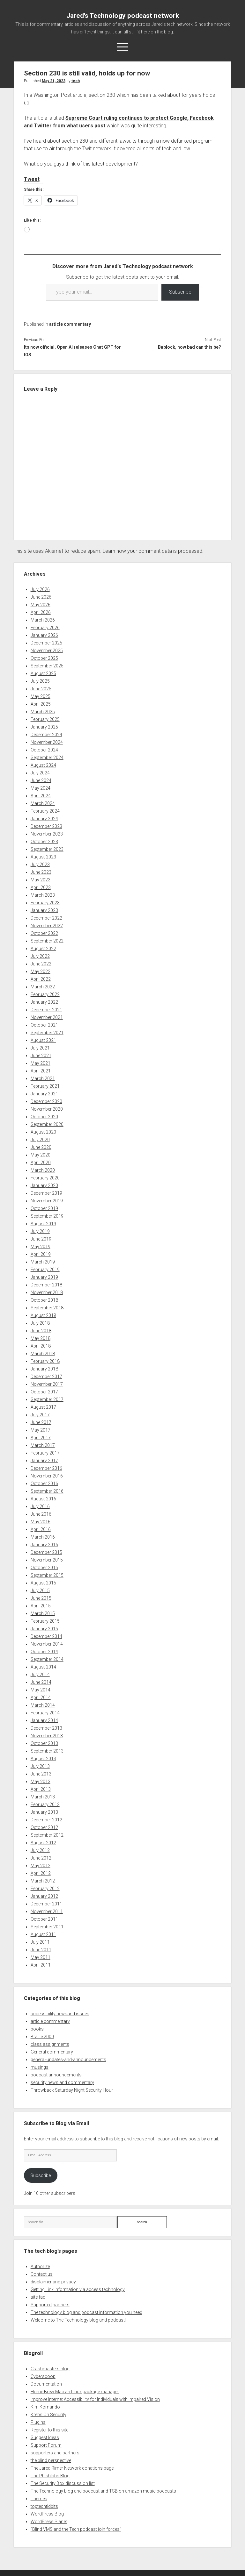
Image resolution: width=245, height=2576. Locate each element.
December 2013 (46, 1728)
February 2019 (45, 1269)
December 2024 (46, 734)
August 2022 (43, 948)
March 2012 (43, 1880)
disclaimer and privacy (53, 2281)
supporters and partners (55, 2452)
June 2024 (41, 780)
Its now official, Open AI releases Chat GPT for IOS (72, 351)
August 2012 (43, 1842)
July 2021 (40, 1047)
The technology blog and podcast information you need (86, 2312)
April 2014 (41, 1697)
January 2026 (44, 635)
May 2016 (40, 1521)
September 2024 (47, 757)
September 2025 (47, 665)
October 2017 (44, 1391)
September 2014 (47, 1659)
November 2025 (47, 650)
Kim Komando (45, 2406)
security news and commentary (62, 2082)
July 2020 (40, 1139)
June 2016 (41, 1514)
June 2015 (41, 1598)
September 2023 (47, 849)
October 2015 (44, 1567)
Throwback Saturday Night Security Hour (72, 2090)
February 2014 (45, 1712)
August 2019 (43, 1223)
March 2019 (43, 1261)
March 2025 (43, 711)
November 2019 (47, 1200)
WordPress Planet (49, 2521)
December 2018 (46, 1284)
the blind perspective (51, 2460)
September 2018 (47, 1307)
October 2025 (44, 658)
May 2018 (40, 1338)
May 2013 (40, 1781)
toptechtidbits (44, 2506)
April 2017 (41, 1437)
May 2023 (40, 879)
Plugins (38, 2422)
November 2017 (47, 1384)
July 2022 (40, 956)
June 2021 (41, 1055)
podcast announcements (56, 2074)
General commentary (52, 2051)
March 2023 (43, 895)
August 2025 (43, 673)
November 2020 (47, 1109)
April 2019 (41, 1254)
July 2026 (40, 589)
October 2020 (44, 1116)
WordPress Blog (47, 2513)
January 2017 (44, 1460)
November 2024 (47, 742)
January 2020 (44, 1185)
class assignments (50, 2044)
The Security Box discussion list (63, 2483)
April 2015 (41, 1605)
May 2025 (40, 696)
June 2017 (41, 1422)
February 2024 (45, 811)
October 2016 (44, 1483)
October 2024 (44, 749)
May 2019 (40, 1246)
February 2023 (45, 902)
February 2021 (45, 1086)
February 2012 (45, 1888)
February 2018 (45, 1361)
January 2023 (44, 910)
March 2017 (43, 1445)
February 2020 (45, 1177)
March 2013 (43, 1796)
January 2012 (44, 1896)
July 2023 (40, 864)
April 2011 (41, 1965)
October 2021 (44, 1025)
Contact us (42, 2274)
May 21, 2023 (53, 81)
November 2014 (47, 1644)
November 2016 (47, 1475)
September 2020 (47, 1124)
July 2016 (40, 1506)
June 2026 (41, 597)
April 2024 (41, 795)
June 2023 (41, 872)
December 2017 (46, 1376)
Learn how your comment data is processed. (153, 551)
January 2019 (44, 1277)
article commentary (70, 324)
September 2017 (47, 1399)
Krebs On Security (48, 2414)
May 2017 (40, 1430)
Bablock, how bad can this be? (189, 347)
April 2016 (41, 1529)
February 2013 (45, 1804)
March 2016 (43, 1537)
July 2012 (40, 1850)
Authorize (40, 2266)
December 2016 (46, 1468)
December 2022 (46, 918)
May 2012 (40, 1865)
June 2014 (41, 1682)
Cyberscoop (43, 2376)
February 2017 (45, 1452)
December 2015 (46, 1552)
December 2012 (46, 1819)
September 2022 (47, 940)
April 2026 (41, 612)
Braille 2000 (42, 2036)
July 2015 (40, 1590)
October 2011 (44, 1919)
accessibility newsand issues (60, 2013)
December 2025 (46, 642)
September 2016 (47, 1491)
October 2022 (44, 933)
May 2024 (40, 788)
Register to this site (49, 2429)
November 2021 (47, 1017)
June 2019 (41, 1239)
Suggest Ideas (45, 2437)
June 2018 (41, 1330)
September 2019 (47, 1216)
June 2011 (41, 1949)
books (37, 2029)
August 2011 (43, 1934)
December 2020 (46, 1101)
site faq (38, 2297)
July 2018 (40, 1323)
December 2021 (46, 1009)
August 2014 (43, 1666)
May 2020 (40, 1154)
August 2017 (43, 1407)
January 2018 (44, 1368)
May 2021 (40, 1063)
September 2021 (47, 1032)
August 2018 (43, 1315)
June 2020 (41, 1147)
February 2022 (45, 994)
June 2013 (41, 1773)
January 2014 (44, 1720)
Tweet (32, 179)
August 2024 (43, 765)
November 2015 (47, 1559)
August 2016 (43, 1498)
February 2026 (45, 627)
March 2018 (43, 1353)
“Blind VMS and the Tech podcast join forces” (76, 2529)
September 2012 (47, 1835)
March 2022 (43, 986)
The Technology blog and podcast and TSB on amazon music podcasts (103, 2491)
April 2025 (41, 704)
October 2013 (44, 1743)
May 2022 (40, 971)
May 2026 (40, 604)
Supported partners (50, 2304)
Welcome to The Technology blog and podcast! (78, 2320)
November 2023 (47, 833)
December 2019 (46, 1193)
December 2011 (46, 1903)
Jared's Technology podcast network (122, 15)
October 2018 (44, 1300)
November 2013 (47, 1735)
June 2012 (41, 1858)
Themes (39, 2498)
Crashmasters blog (50, 2368)
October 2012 (44, 1827)
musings (39, 2067)
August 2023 (43, 856)
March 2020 (43, 1170)
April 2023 (41, 887)
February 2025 (45, 719)
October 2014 (44, 1651)
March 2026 (43, 620)
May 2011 (40, 1957)
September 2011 (47, 1926)
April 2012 (41, 1873)
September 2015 (47, 1575)
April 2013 (41, 1789)
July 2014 (40, 1674)
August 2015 (43, 1582)
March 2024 (43, 803)
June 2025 (41, 688)
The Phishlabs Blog (50, 2475)
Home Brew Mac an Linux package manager (75, 2391)
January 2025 (44, 726)
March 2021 (43, 1078)
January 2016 (44, 1544)
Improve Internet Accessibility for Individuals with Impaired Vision (95, 2399)
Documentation (46, 2384)
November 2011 (47, 1911)
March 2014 (43, 1705)
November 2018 (47, 1292)
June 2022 (41, 963)
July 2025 (40, 681)
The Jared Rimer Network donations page (72, 2468)
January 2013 (44, 1812)
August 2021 (43, 1040)
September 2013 (47, 1751)
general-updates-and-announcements (68, 2059)
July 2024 (40, 772)
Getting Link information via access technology (78, 2289)
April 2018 (41, 1345)
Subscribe (180, 292)
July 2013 (40, 1766)
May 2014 (40, 1689)
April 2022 (41, 979)
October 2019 (44, 1208)
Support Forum (46, 2445)
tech (75, 81)
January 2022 (44, 1002)
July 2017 (40, 1414)
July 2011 (40, 1942)
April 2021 (41, 1070)
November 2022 (47, 925)
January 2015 (44, 1628)
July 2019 (40, 1231)
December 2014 (46, 1636)
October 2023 (44, 841)
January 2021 (44, 1093)
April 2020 (41, 1162)
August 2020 (43, 1132)
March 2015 (43, 1613)
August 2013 (43, 1758)
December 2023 (46, 826)
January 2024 (44, 818)
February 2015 (45, 1621)
